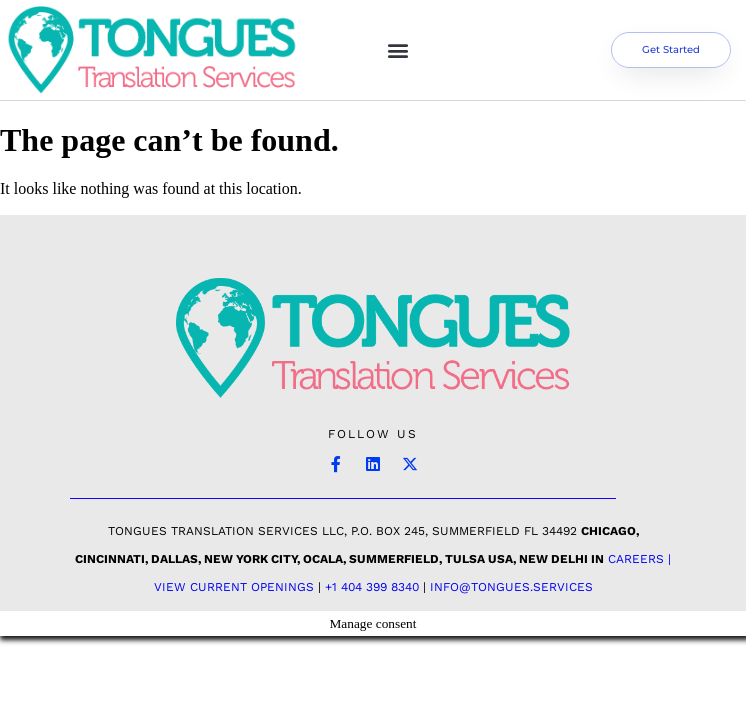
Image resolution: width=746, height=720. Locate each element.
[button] (398, 49)
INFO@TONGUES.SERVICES (511, 587)
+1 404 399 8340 (372, 587)
